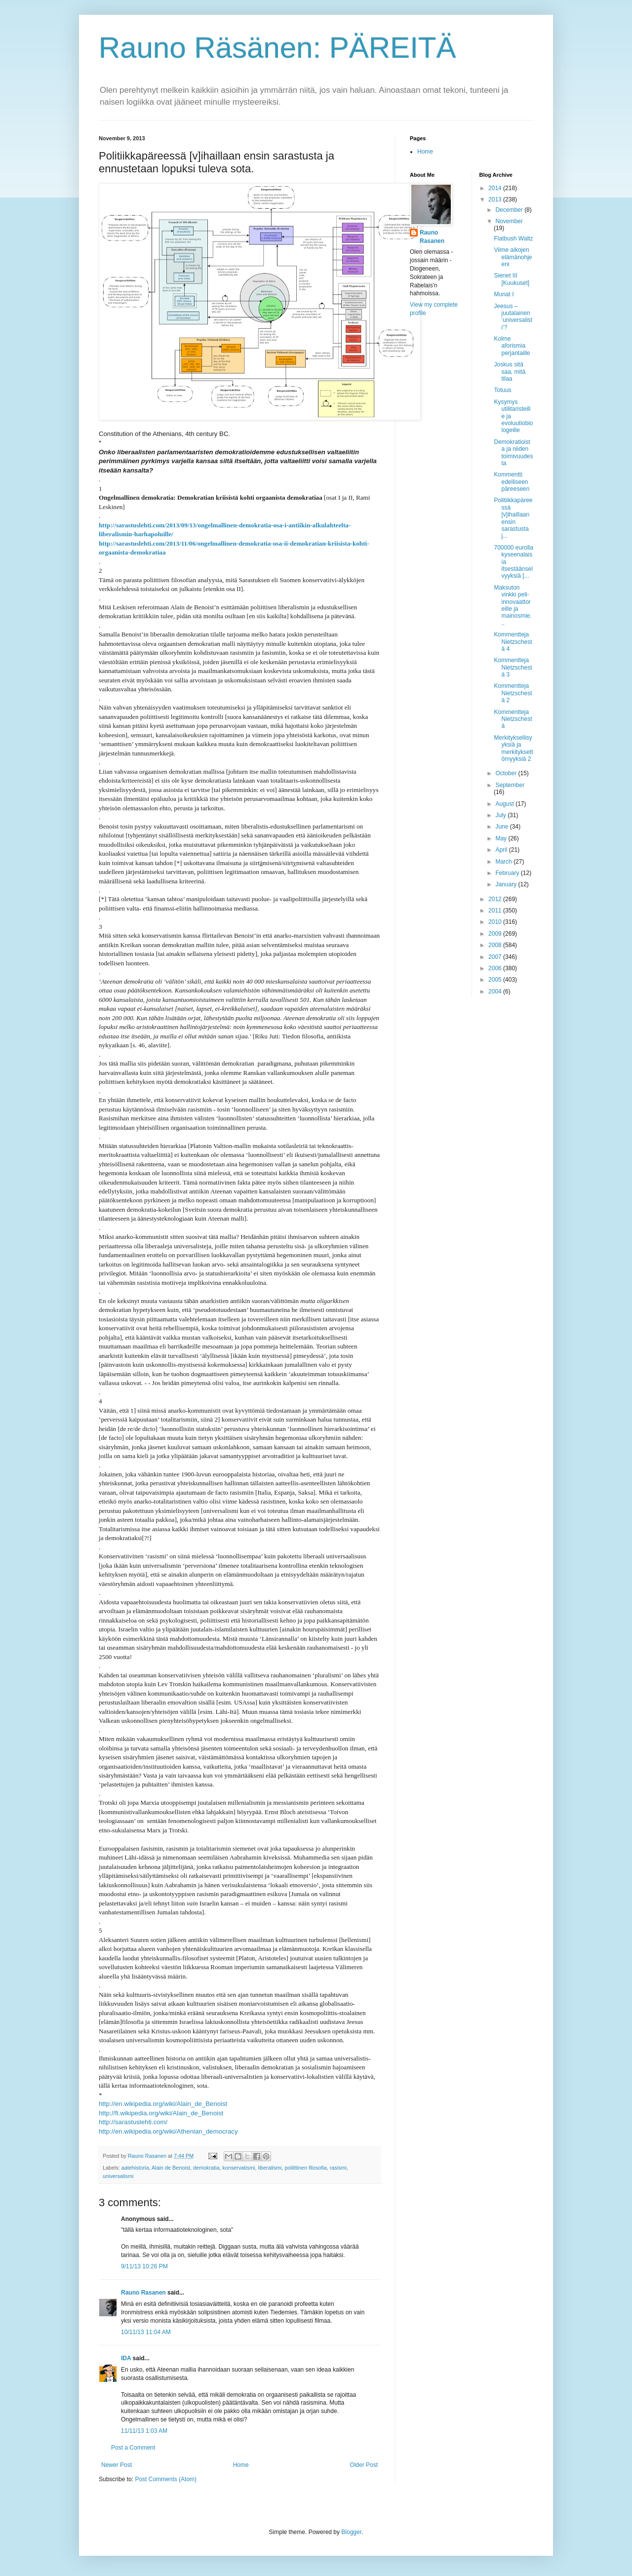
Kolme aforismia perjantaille (512, 346)
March (504, 861)
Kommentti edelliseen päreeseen (511, 481)
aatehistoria (135, 2168)
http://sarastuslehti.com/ (133, 2122)
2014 (495, 188)
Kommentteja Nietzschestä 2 (513, 693)
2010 (495, 921)
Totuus (502, 390)
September (509, 785)
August (505, 803)
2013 (495, 199)
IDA (126, 2358)
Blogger (351, 2532)
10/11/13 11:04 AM (146, 2332)
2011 (495, 910)
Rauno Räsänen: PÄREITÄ (277, 47)
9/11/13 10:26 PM (144, 2266)
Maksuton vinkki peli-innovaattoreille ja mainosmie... (512, 605)
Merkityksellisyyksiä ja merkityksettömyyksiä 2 (513, 748)
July (501, 815)
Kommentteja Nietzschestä (513, 719)
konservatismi (239, 2168)
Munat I (504, 294)
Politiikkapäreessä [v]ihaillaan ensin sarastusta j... (513, 518)
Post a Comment (133, 2447)
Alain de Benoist (171, 2168)
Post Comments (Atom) (166, 2479)
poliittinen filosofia (306, 2168)
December (509, 209)
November (508, 221)
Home (241, 2464)
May (501, 838)
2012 (495, 899)
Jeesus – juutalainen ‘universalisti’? (513, 317)
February (507, 873)
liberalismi (270, 2168)
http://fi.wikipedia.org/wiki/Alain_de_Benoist (161, 2113)
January (506, 884)
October (506, 773)
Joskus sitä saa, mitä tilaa (509, 371)
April (502, 849)
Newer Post (116, 2464)
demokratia (206, 2168)
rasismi (338, 2168)
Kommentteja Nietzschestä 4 (513, 641)
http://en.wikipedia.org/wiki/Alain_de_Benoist (163, 2103)
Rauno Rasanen (143, 2292)
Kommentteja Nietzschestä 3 (513, 667)
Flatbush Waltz (513, 238)
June (502, 826)
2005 (495, 979)
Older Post (364, 2464)
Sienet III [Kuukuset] (511, 279)
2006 (495, 968)
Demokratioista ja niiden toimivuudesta (513, 452)
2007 (495, 956)
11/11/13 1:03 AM (144, 2430)
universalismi (118, 2176)
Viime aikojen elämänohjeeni (513, 257)
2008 (495, 945)
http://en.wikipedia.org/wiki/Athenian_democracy (168, 2131)
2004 (495, 991)
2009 (495, 933)
